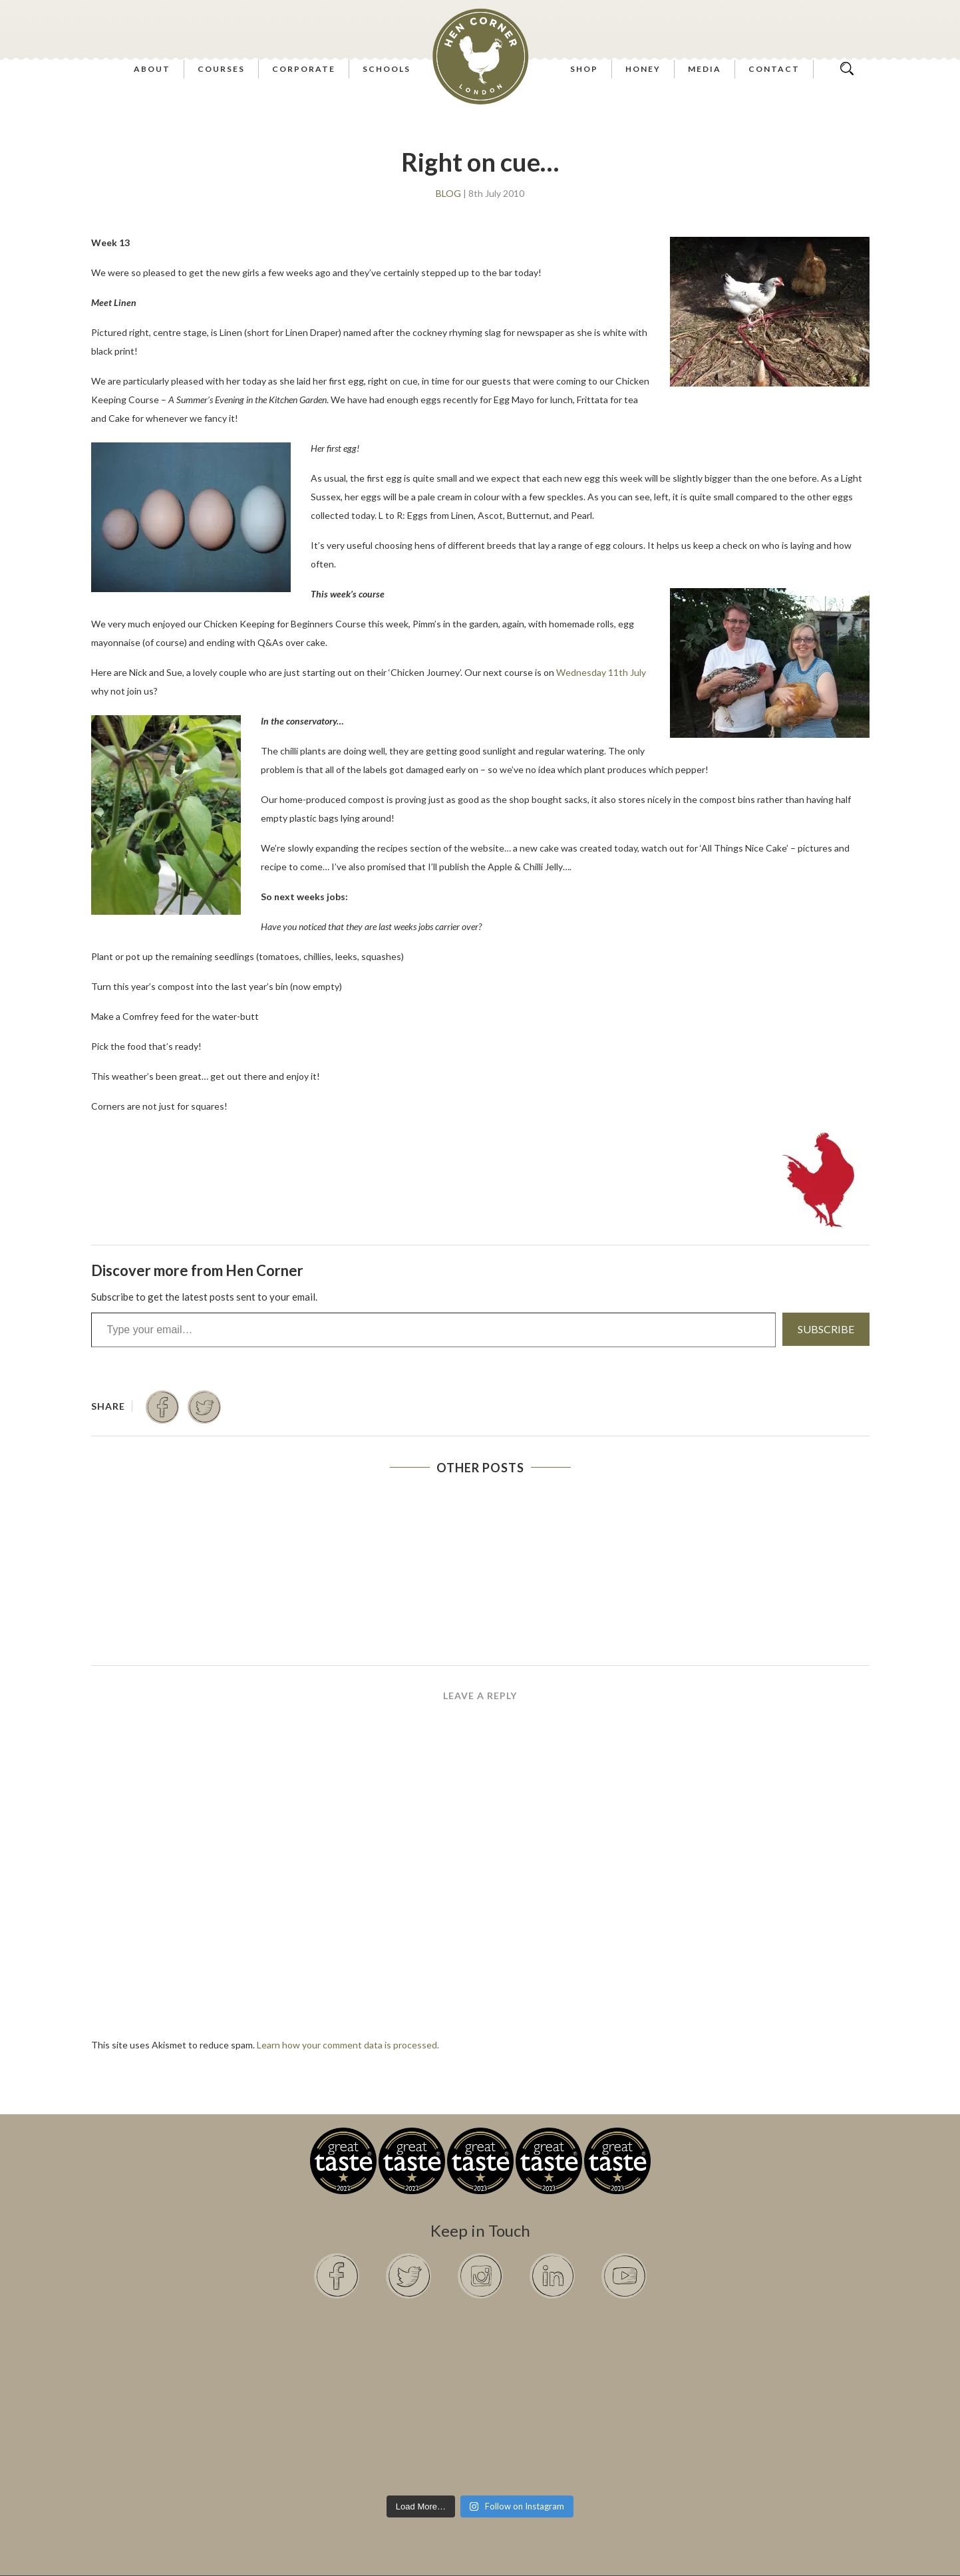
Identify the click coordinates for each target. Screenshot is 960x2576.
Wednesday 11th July (601, 672)
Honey (643, 69)
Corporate (303, 69)
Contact (774, 69)
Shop (584, 69)
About (152, 69)
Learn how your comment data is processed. (348, 2044)
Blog (448, 193)
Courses (221, 69)
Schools (386, 69)
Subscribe (826, 1329)
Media (704, 69)
